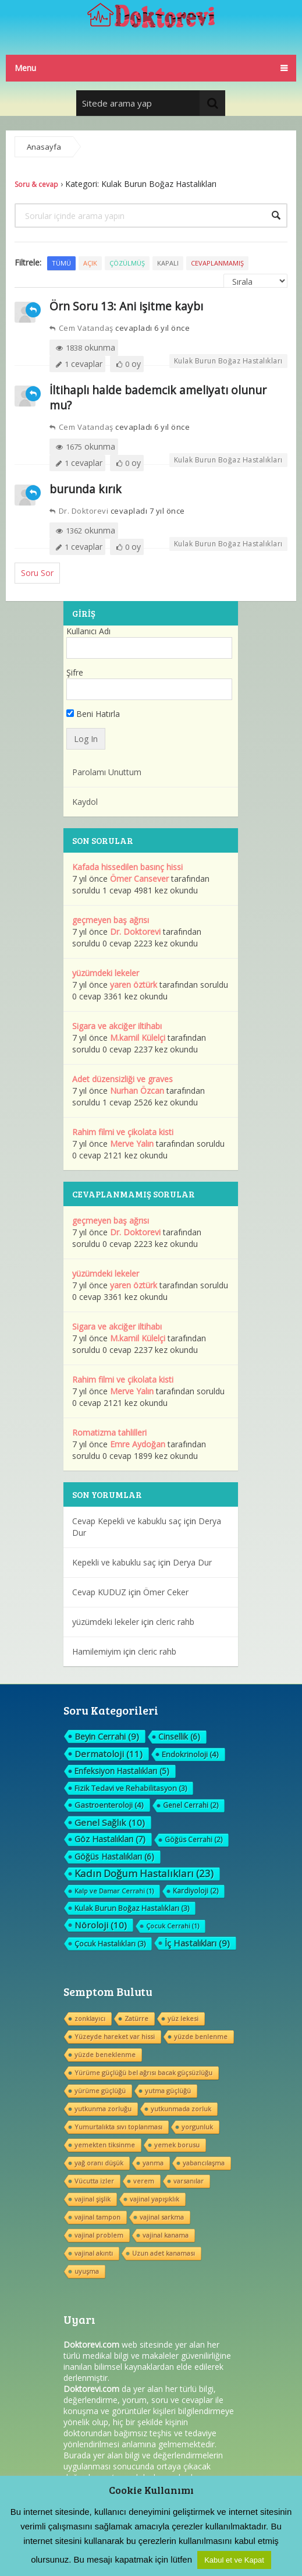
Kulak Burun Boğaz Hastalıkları (228, 361)
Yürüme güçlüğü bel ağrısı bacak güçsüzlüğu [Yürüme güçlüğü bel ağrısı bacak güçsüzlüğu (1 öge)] (143, 2072)
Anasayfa (44, 147)
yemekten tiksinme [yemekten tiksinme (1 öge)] (104, 2144)
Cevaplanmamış (217, 263)
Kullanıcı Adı (88, 631)
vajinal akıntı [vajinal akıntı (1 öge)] (93, 2253)
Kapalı (168, 263)
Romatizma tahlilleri (109, 1432)
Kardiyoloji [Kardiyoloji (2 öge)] (195, 1891)
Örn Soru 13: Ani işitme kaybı (126, 306)
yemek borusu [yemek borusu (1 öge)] (177, 2144)
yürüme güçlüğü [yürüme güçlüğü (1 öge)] (100, 2090)
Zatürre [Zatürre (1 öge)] (136, 2018)
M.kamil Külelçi (137, 1037)
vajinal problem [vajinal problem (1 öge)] (98, 2235)
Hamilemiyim (96, 1651)
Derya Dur (192, 1562)
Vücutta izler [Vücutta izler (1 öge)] (94, 2180)
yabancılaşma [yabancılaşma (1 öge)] (204, 2162)
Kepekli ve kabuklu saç (114, 1562)
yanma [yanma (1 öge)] (153, 2162)
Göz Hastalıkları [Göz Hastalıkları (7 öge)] (109, 1838)
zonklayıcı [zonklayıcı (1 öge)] (89, 2018)
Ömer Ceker (166, 1592)
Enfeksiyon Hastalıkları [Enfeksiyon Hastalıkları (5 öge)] (121, 1770)
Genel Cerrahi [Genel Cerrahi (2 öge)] (190, 1805)
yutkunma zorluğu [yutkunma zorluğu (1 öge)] (103, 2108)
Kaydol (85, 801)
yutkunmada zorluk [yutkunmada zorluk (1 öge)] (181, 2108)
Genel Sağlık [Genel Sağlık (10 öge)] (109, 1822)
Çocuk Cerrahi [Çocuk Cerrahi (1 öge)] (172, 1925)
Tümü (61, 263)
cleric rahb (175, 1621)
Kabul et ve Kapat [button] (234, 2560)
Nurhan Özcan (137, 1090)
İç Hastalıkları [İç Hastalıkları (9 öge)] (197, 1943)
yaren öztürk (133, 984)
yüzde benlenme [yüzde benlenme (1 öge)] (201, 2036)
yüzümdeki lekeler (105, 972)
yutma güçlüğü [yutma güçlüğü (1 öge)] (168, 2090)
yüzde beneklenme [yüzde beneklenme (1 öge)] (105, 2054)
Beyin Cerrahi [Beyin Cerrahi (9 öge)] (106, 1736)
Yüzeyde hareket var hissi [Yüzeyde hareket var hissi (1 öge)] (114, 2036)
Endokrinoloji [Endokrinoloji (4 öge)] (190, 1754)
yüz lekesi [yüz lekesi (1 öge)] (183, 2018)
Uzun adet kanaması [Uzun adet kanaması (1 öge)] (163, 2253)
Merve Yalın (132, 1143)
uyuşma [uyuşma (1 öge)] (86, 2271)
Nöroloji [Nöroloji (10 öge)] (100, 1925)
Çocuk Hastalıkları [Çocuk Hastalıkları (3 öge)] (109, 1943)
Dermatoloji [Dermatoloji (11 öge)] (108, 1753)
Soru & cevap (36, 184)
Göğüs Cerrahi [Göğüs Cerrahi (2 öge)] (193, 1839)
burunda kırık (85, 489)
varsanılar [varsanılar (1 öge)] (188, 2180)
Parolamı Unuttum (106, 772)
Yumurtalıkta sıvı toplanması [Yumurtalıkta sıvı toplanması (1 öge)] (118, 2126)
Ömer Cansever (139, 878)
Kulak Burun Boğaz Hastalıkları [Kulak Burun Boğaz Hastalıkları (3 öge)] (131, 1908)
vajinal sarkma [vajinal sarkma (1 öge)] (162, 2217)
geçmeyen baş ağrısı (110, 919)
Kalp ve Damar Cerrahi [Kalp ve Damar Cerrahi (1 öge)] (114, 1890)
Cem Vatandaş (81, 328)
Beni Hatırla (93, 713)
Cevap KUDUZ (99, 1592)
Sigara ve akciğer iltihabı (117, 1025)
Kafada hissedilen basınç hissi (127, 866)
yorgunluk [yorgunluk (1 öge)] (197, 2126)
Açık (90, 263)
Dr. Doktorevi (78, 511)
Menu (25, 67)
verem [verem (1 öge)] (143, 2180)
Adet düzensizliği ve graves (122, 1078)
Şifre (74, 672)
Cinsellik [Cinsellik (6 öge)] (179, 1736)
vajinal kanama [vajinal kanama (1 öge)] (166, 2235)
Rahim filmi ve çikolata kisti (122, 1131)
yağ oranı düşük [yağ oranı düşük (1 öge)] (98, 2162)
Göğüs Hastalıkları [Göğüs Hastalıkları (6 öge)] (114, 1856)
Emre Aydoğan (137, 1444)
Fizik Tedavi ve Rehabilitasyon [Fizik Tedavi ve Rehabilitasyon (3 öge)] (130, 1788)
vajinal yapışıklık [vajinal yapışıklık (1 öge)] (154, 2199)
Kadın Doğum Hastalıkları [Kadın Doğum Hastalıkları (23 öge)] (144, 1873)
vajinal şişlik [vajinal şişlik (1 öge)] (92, 2199)
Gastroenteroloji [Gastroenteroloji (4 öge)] (109, 1805)
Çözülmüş (127, 263)
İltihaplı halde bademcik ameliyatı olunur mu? (158, 397)
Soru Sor (37, 572)
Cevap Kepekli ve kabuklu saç (127, 1520)
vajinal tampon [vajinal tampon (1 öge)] (97, 2217)
